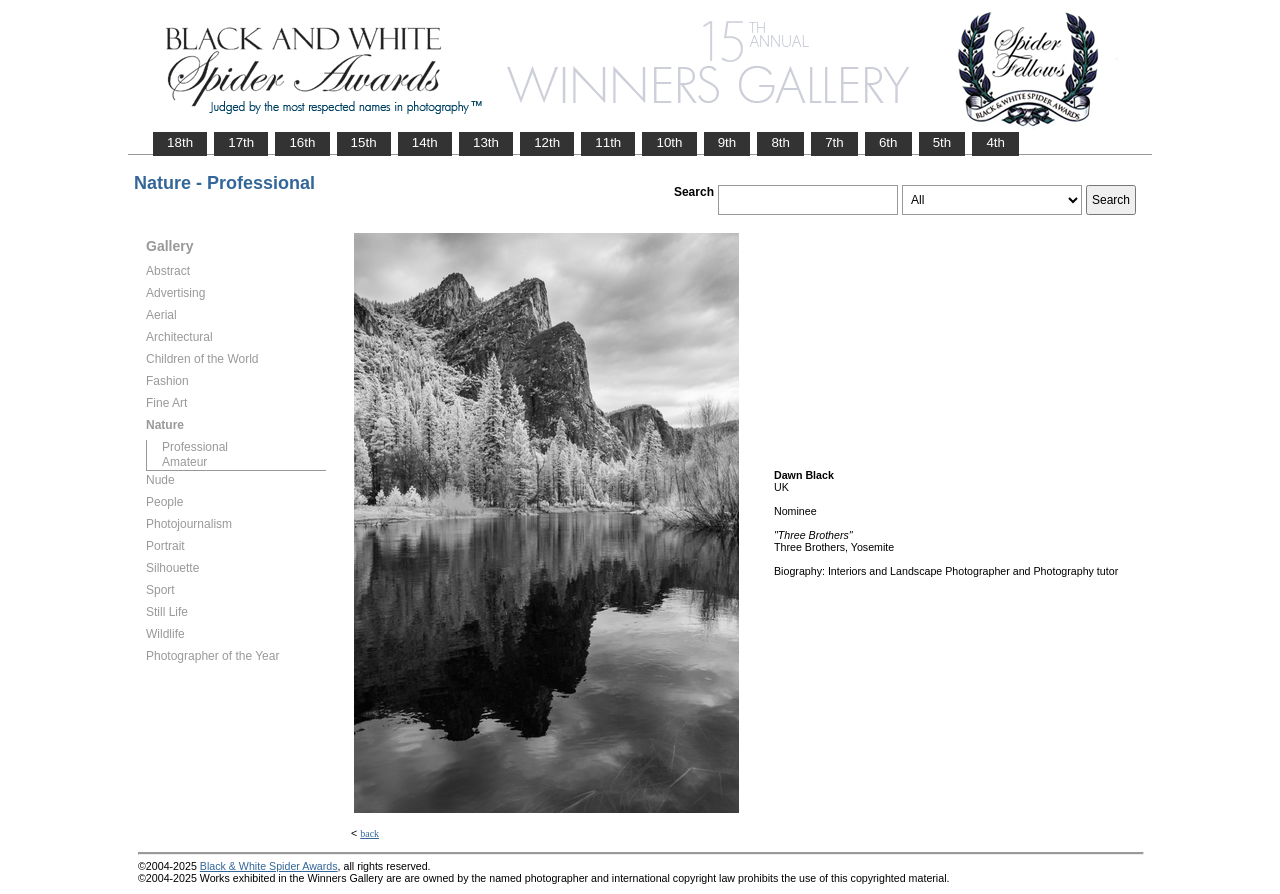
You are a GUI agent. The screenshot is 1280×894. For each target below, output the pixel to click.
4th (995, 142)
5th (942, 142)
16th (302, 142)
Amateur (184, 462)
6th (888, 142)
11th (608, 142)
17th (241, 142)
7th (834, 142)
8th (780, 142)
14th (425, 142)
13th (486, 142)
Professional (195, 447)
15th (364, 142)
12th (547, 142)
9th (727, 142)
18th (180, 142)
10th (669, 142)
